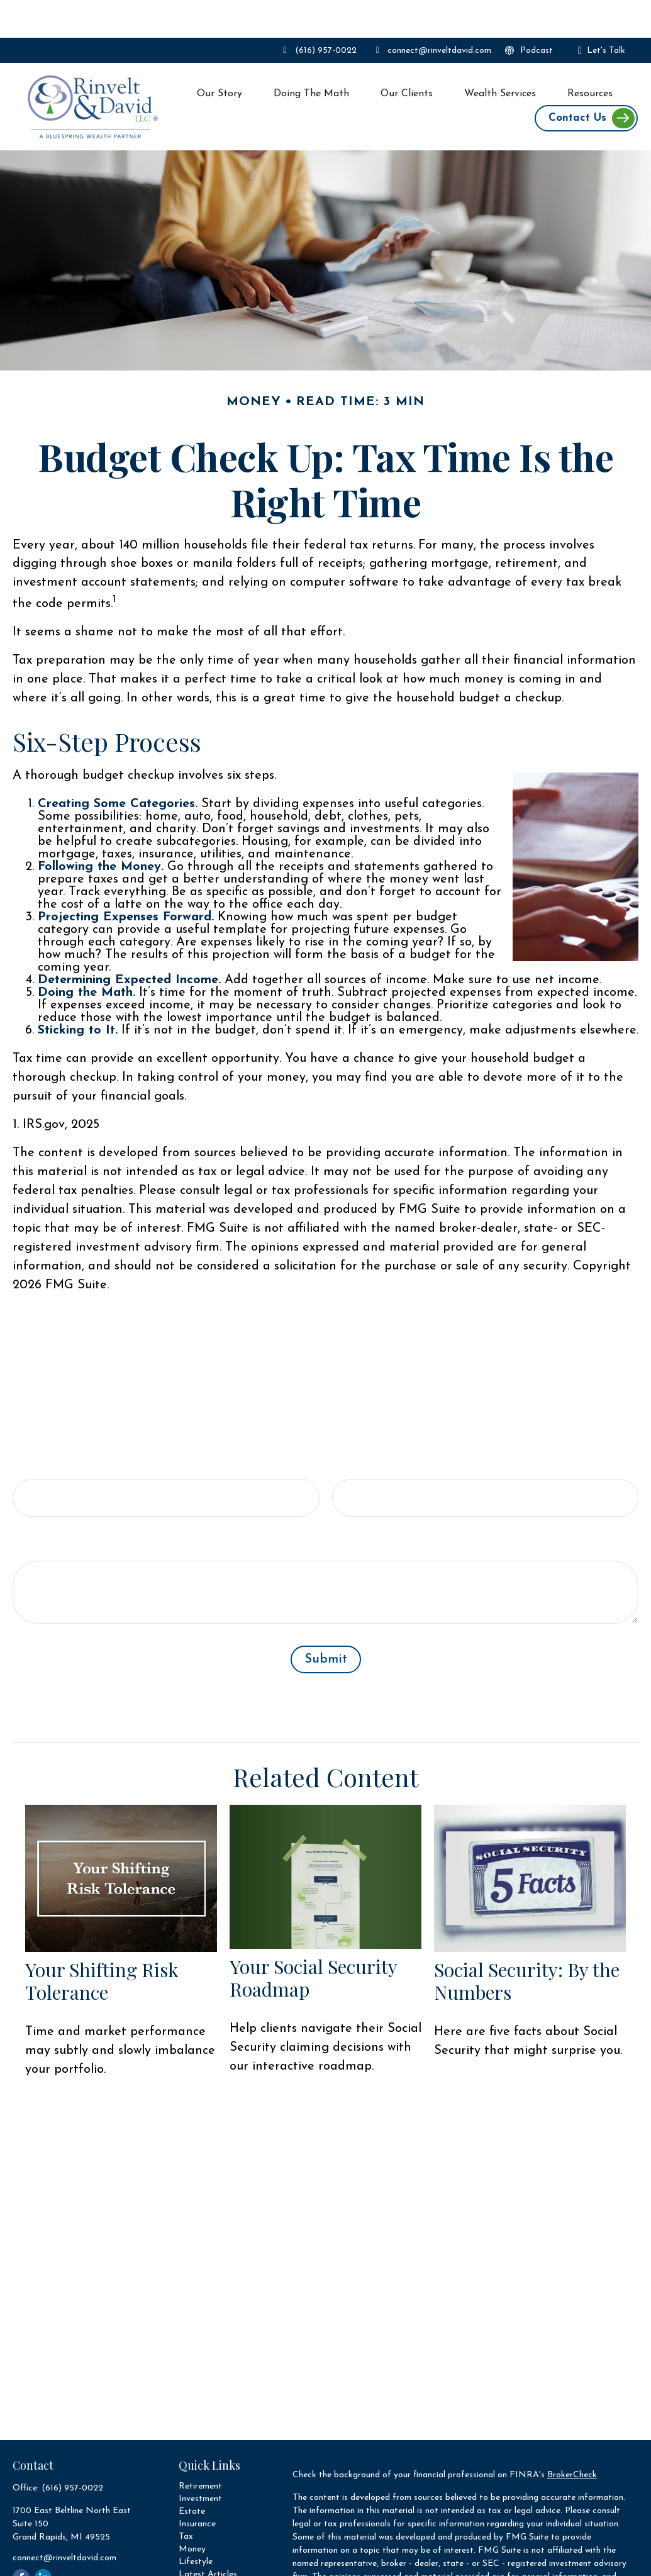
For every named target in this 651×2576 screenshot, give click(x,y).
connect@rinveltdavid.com (432, 13)
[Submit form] (326, 1622)
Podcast (528, 13)
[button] (219, 55)
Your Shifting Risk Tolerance (102, 1943)
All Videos (198, 2549)
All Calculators (207, 2562)
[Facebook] (21, 2539)
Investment (200, 2461)
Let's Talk (601, 13)
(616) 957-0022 (318, 13)
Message (38, 1510)
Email (348, 1428)
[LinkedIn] (43, 2539)
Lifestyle (196, 2524)
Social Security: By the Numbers (527, 1943)
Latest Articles (208, 2536)
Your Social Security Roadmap (313, 1940)
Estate (192, 2473)
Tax (186, 2499)
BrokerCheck (572, 2437)
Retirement (200, 2448)
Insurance (197, 2486)
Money (192, 2511)
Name (31, 1428)
